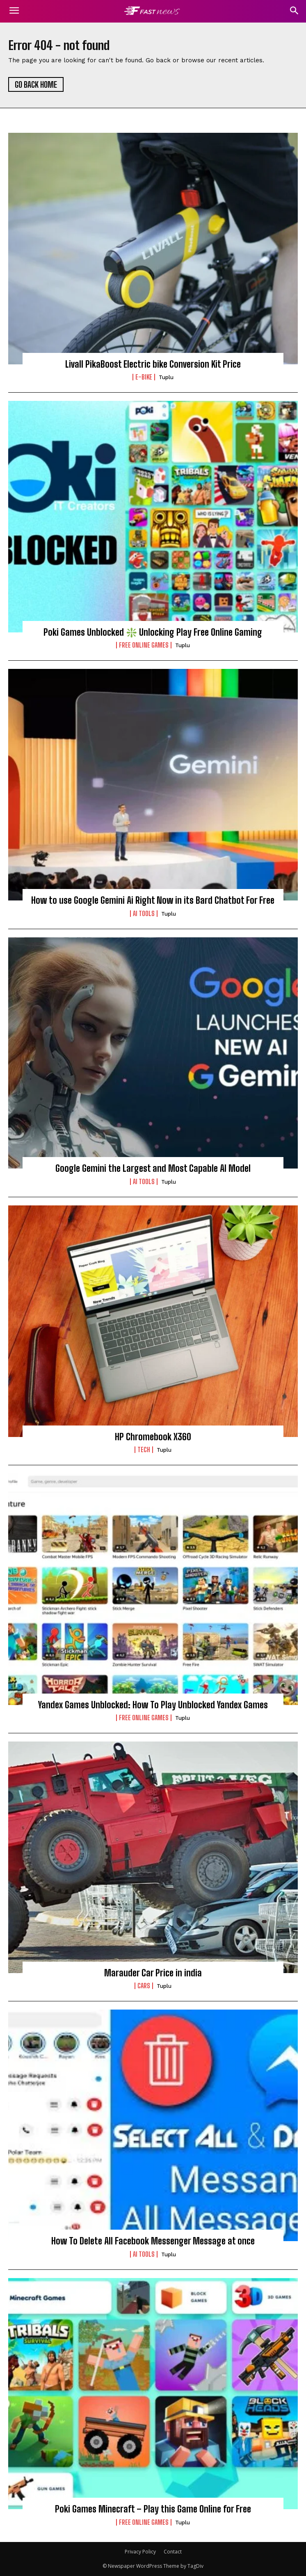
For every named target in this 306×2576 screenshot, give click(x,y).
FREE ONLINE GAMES (144, 645)
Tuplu (166, 377)
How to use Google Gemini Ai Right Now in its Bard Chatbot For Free (152, 900)
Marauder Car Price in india (153, 1972)
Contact (173, 2551)
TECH (143, 1449)
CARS (143, 1986)
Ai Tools (144, 913)
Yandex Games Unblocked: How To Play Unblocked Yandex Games (153, 1704)
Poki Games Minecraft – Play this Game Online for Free (153, 2509)
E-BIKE (143, 377)
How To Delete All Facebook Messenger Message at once (153, 2240)
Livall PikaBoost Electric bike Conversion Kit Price (153, 364)
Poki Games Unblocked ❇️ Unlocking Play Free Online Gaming (152, 632)
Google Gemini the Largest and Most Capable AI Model (153, 1168)
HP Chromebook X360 (153, 1436)
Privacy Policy (140, 2551)
